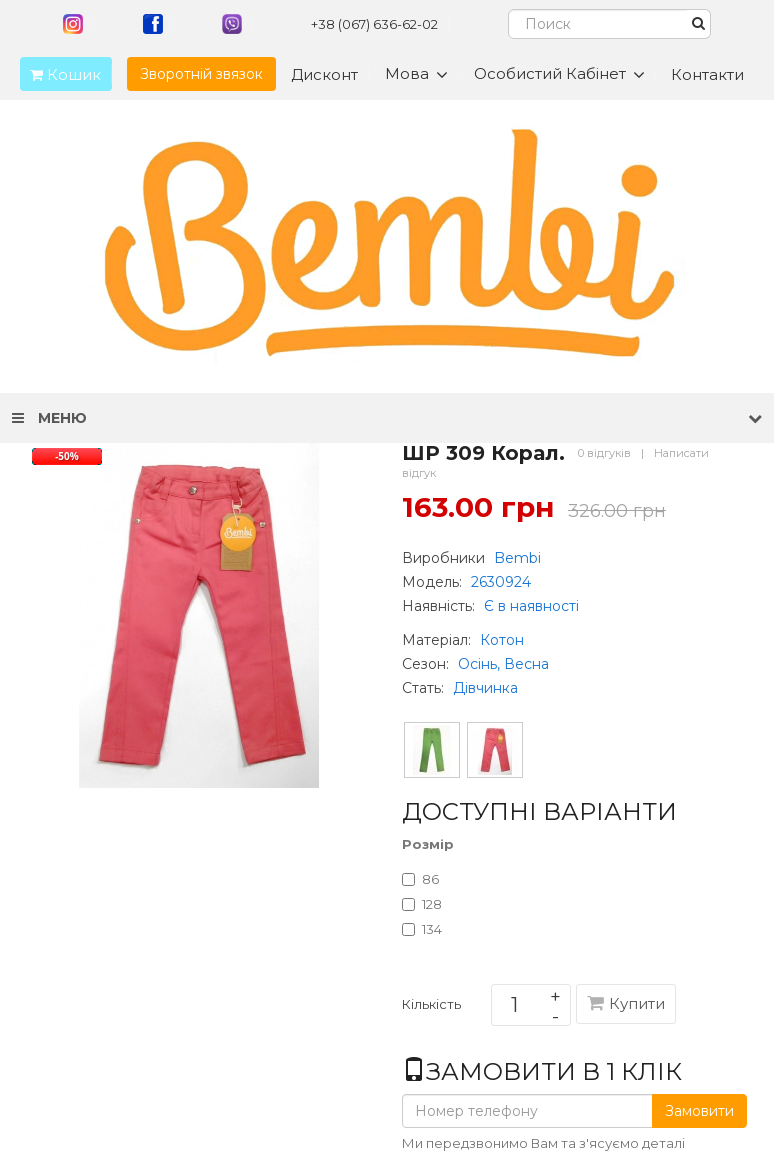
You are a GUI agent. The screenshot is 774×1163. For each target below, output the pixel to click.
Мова (416, 74)
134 (422, 929)
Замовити (699, 1111)
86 (420, 879)
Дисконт (324, 74)
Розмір (428, 844)
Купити (626, 1003)
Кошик (60, 74)
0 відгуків (604, 453)
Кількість (431, 1008)
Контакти (707, 74)
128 (422, 904)
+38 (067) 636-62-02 (374, 24)
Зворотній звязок (201, 74)
